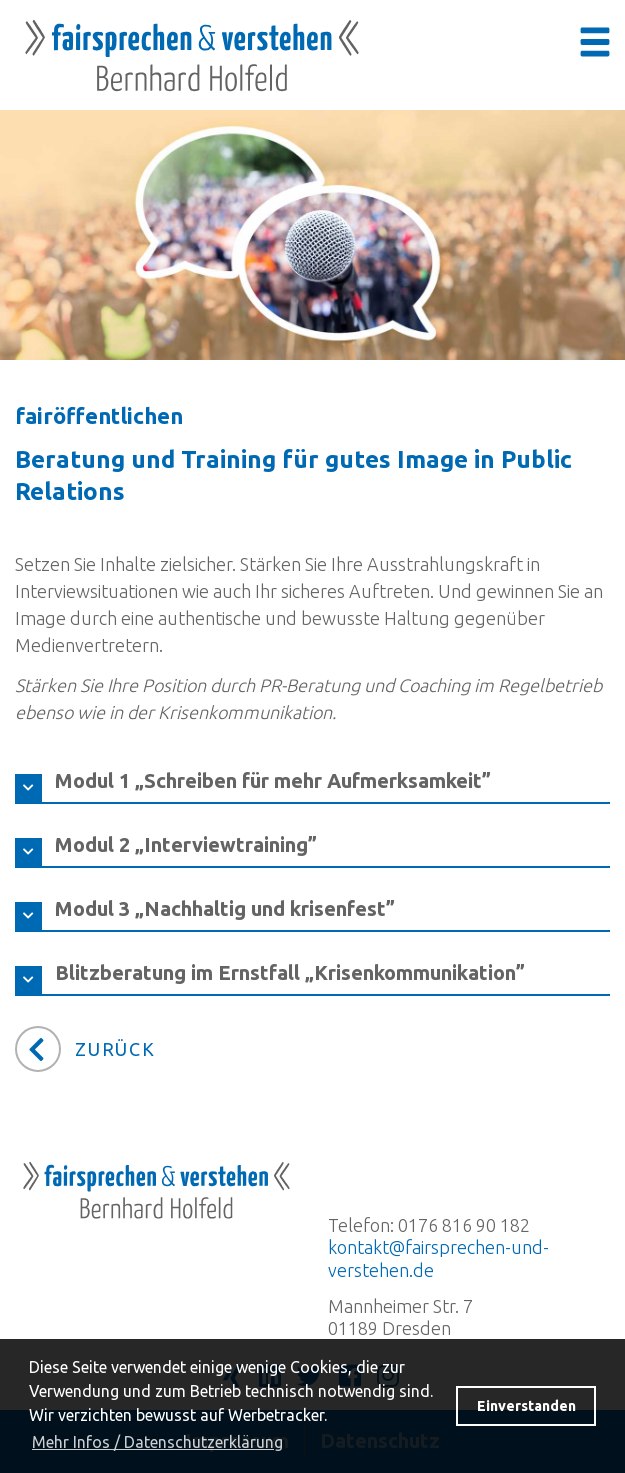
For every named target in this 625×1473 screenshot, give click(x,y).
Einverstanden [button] (526, 1406)
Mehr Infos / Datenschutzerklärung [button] (157, 1442)
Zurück (115, 1049)
